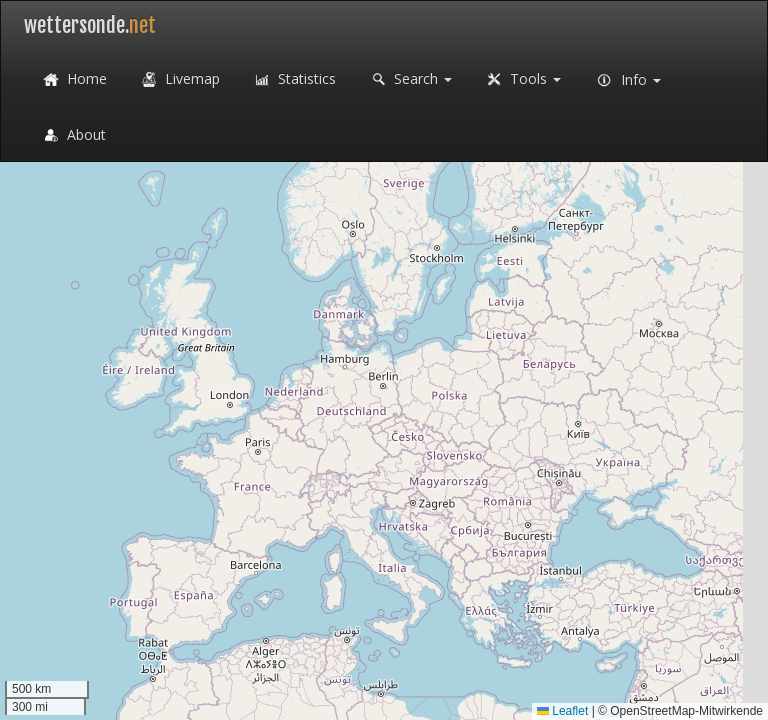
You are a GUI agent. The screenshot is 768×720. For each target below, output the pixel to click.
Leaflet (562, 711)
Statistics (293, 80)
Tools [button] (521, 80)
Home (73, 80)
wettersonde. (90, 25)
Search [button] (409, 80)
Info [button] (626, 81)
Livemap (178, 80)
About (72, 136)
